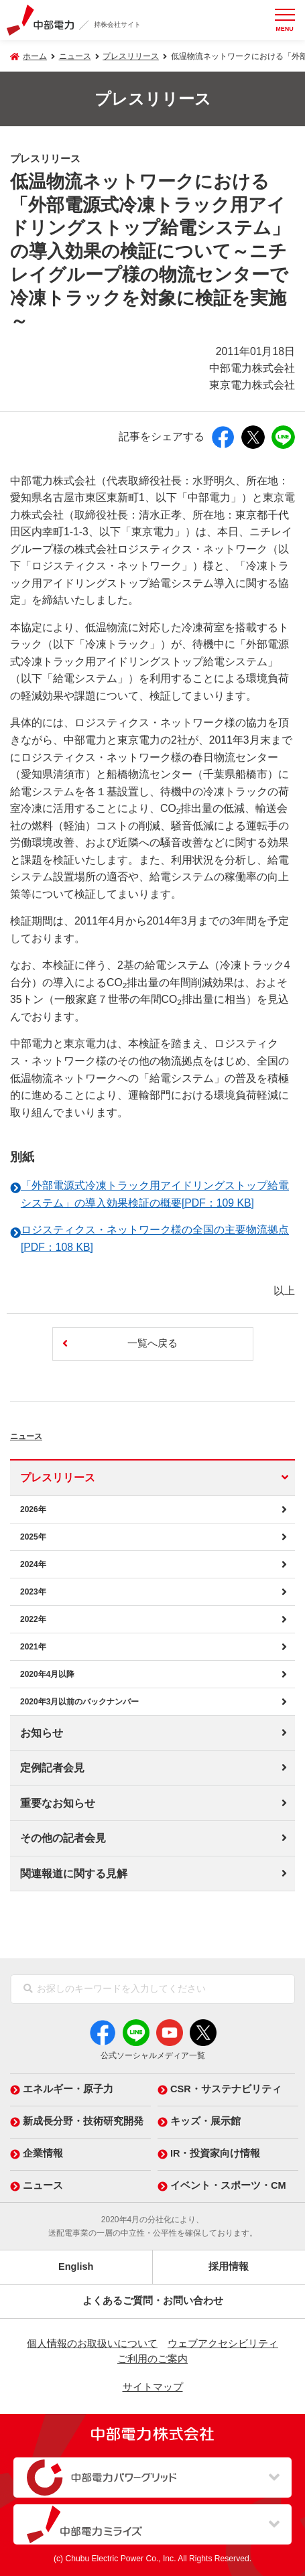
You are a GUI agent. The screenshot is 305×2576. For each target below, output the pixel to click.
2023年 (33, 1592)
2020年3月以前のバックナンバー (79, 1701)
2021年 (33, 1646)
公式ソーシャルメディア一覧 (153, 2055)
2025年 (33, 1537)
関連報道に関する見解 (73, 1873)
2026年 (33, 1509)
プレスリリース (131, 56)
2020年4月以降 (47, 1674)
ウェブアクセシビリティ (223, 2343)
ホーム (35, 56)
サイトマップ (153, 2387)
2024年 (33, 1564)
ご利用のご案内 (152, 2359)
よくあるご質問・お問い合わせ (152, 2300)
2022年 (33, 1619)
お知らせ (41, 1733)
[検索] (28, 1989)
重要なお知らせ (57, 1803)
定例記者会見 (52, 1767)
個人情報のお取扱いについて (92, 2343)
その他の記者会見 (63, 1838)
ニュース (43, 1433)
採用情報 (228, 2266)
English (76, 2266)
